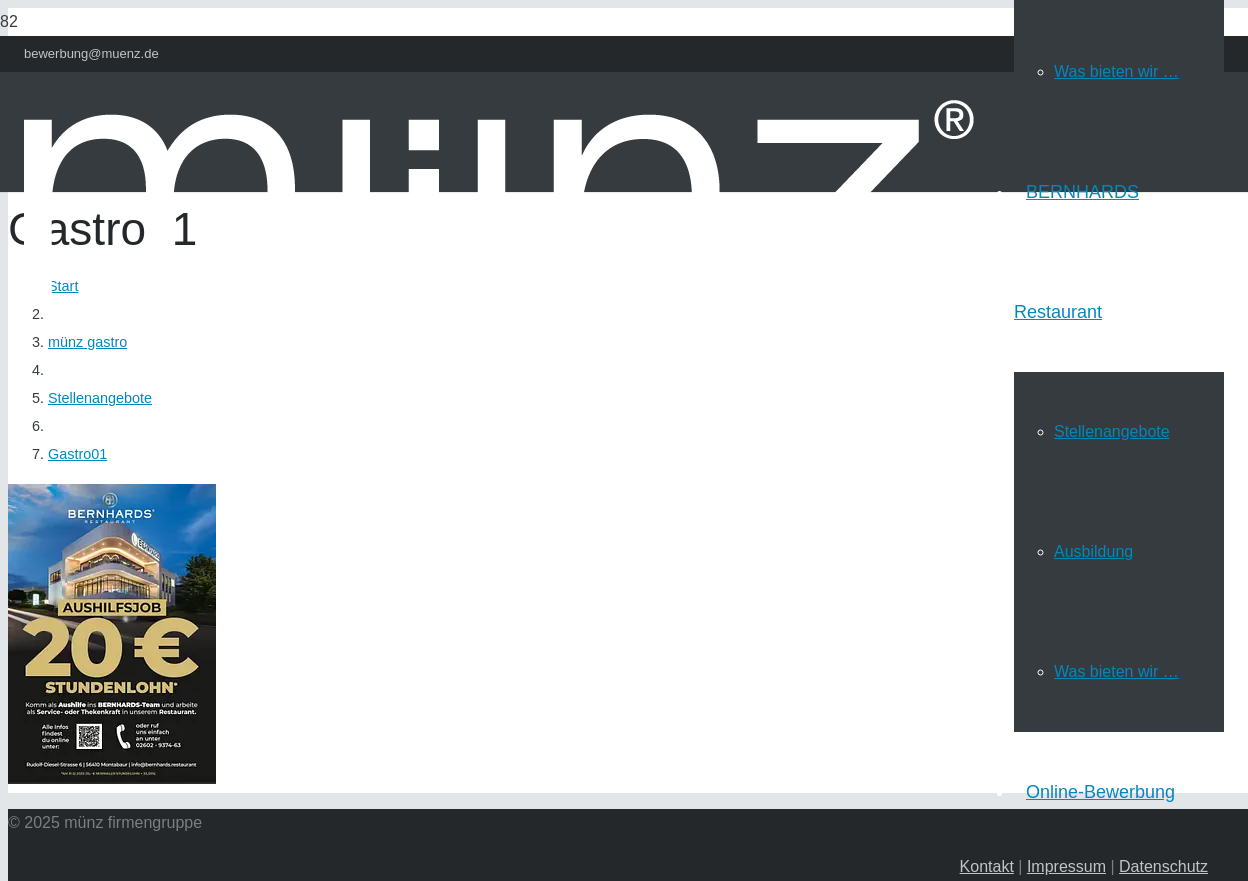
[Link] (499, 387)
